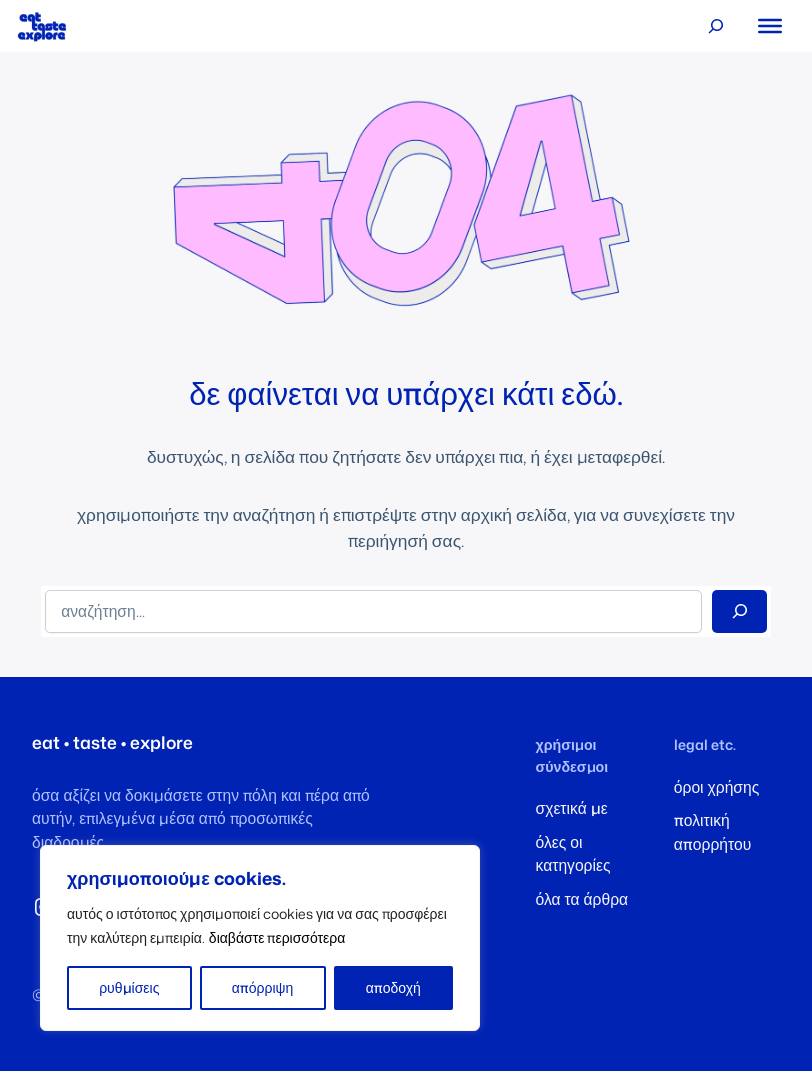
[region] (260, 938)
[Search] (739, 611)
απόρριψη (263, 987)
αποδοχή (393, 987)
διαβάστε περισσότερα (277, 937)
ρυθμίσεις (129, 987)
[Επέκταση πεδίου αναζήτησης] (716, 26)
